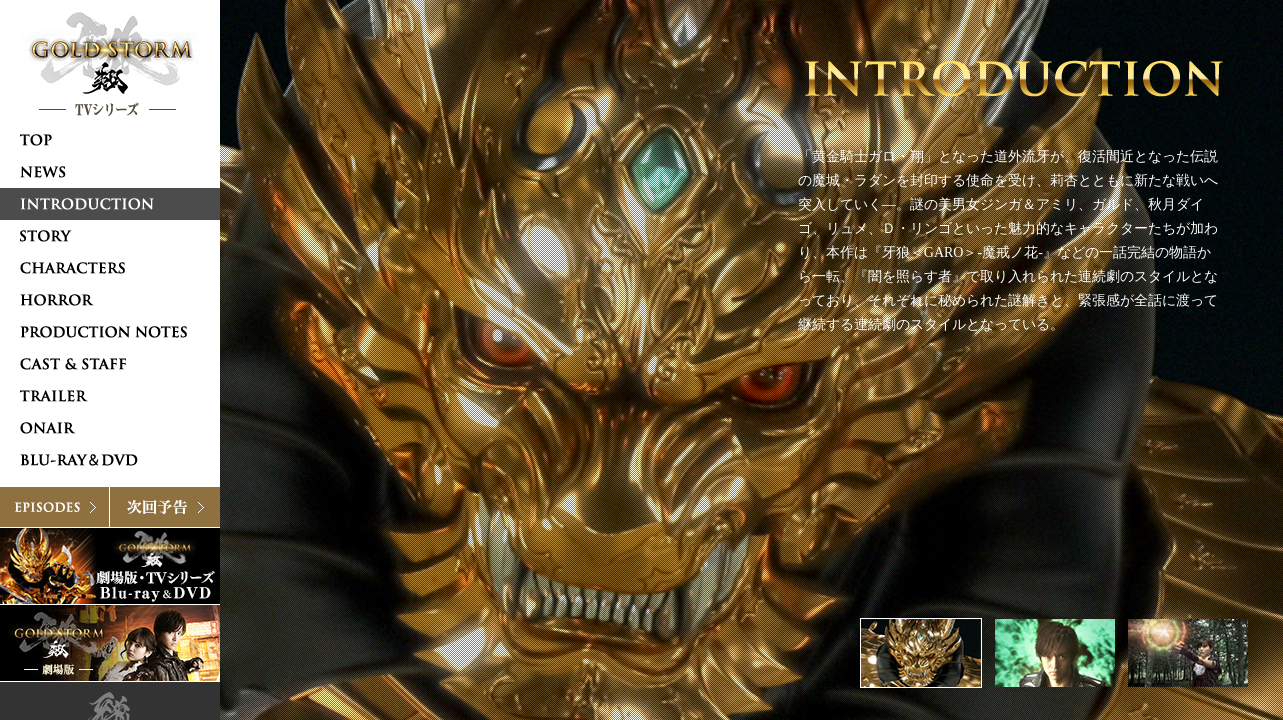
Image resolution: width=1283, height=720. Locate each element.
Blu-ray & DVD (110, 566)
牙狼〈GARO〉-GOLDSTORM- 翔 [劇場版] (110, 643)
